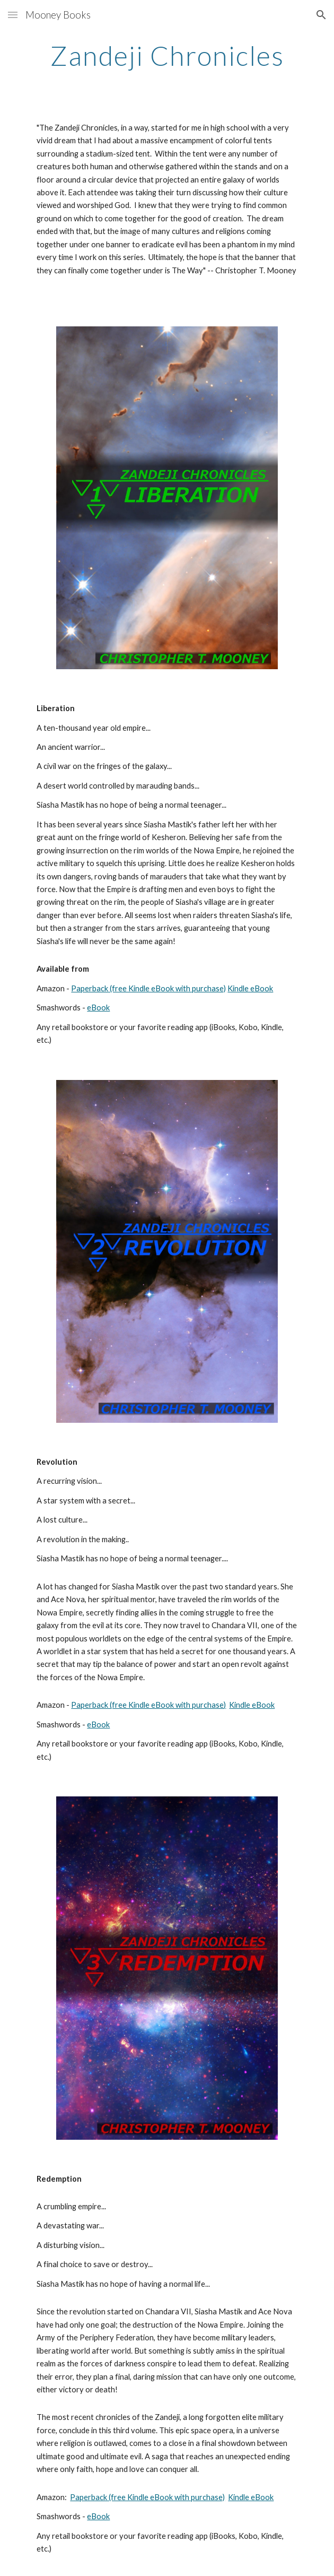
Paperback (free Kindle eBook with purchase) (148, 988)
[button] (12, 14)
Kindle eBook (250, 988)
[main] (166, 56)
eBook (98, 1007)
